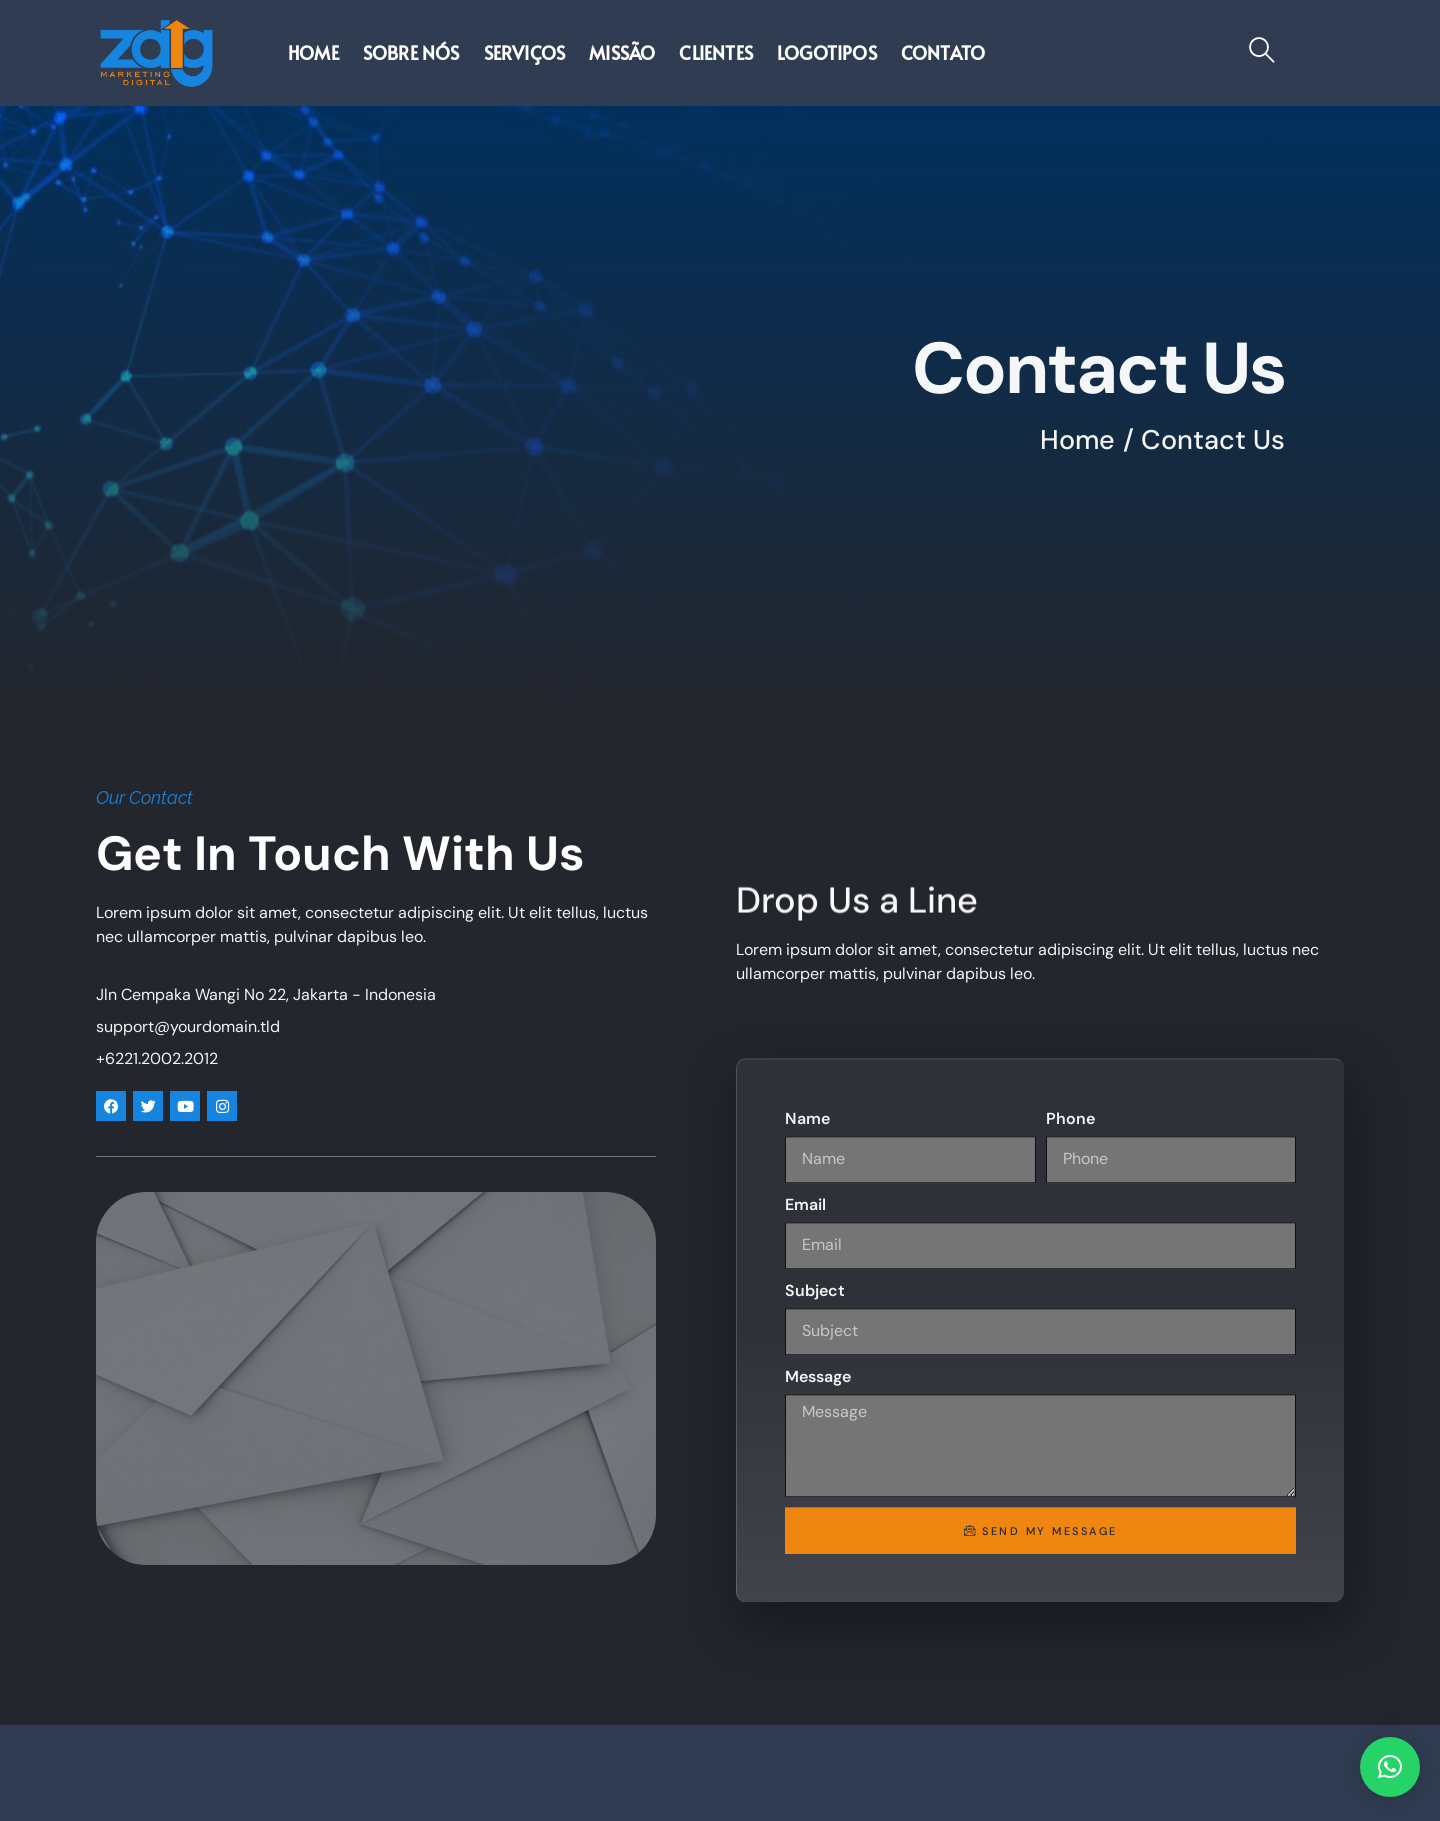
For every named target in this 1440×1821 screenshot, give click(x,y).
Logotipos (827, 53)
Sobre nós (411, 53)
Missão (622, 53)
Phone (1070, 1552)
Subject (815, 1724)
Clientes (716, 53)
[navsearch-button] (1262, 52)
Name (807, 1552)
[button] (1390, 1767)
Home (313, 53)
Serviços (525, 53)
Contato (943, 53)
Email (805, 1638)
